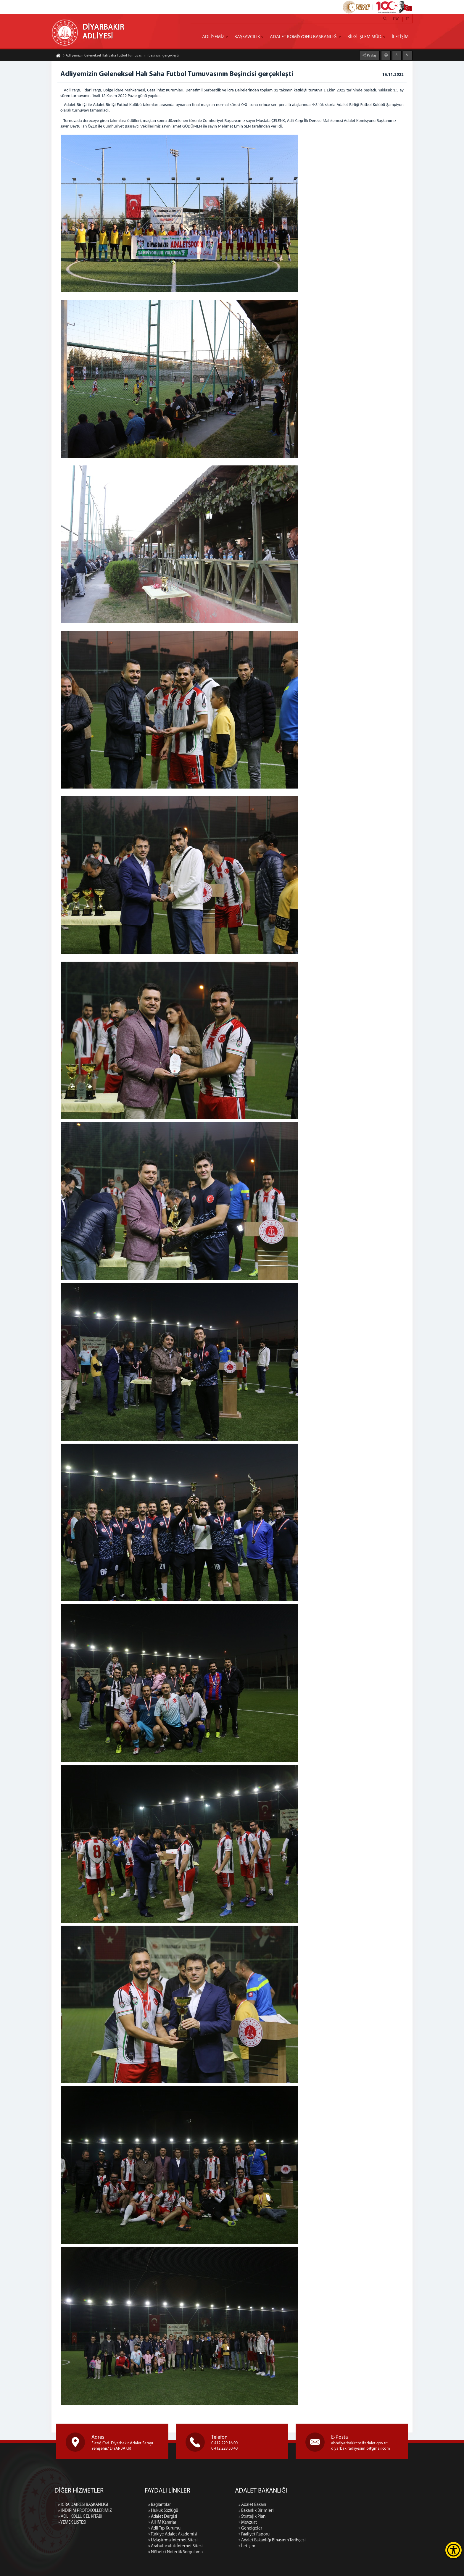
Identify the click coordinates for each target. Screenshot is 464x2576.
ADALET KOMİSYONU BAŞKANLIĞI (304, 37)
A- (397, 55)
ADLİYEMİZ (213, 37)
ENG (396, 19)
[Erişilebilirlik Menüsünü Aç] (453, 2550)
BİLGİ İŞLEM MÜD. (364, 37)
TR (407, 19)
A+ (408, 55)
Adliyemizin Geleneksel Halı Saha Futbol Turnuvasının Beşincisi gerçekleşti (121, 55)
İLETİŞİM (400, 37)
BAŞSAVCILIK (247, 37)
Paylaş (371, 55)
